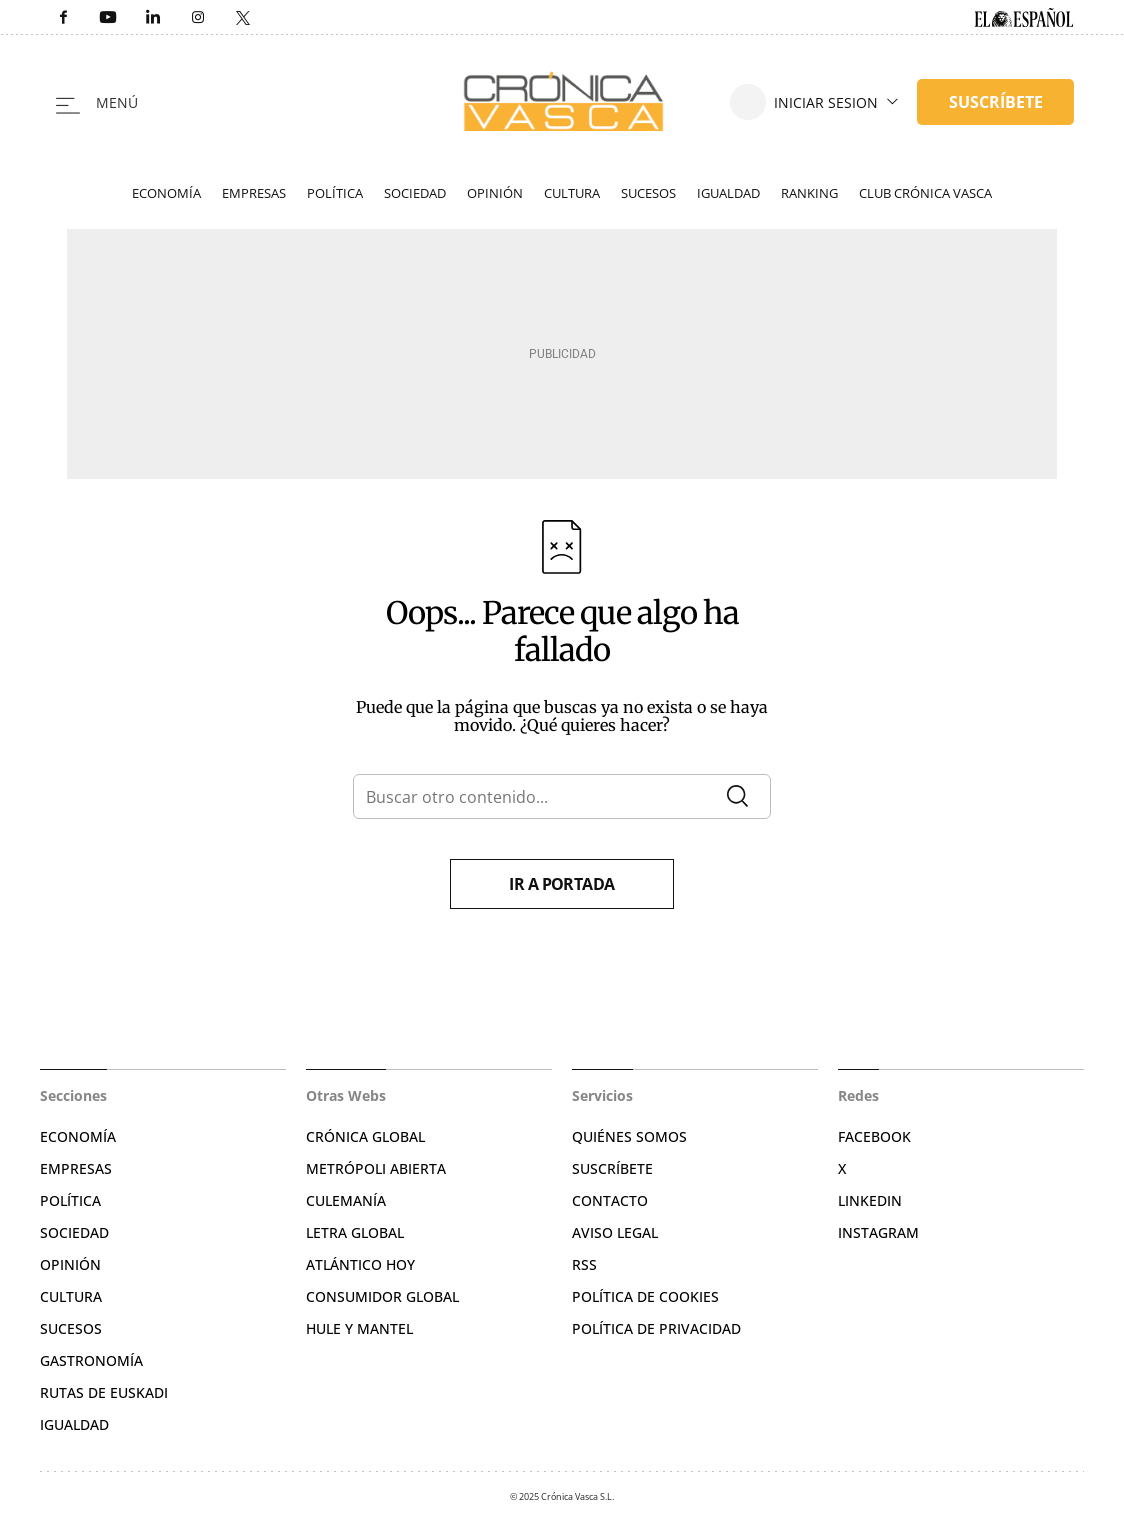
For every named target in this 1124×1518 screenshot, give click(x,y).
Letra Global (355, 1232)
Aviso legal (615, 1232)
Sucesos (648, 193)
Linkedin (870, 1200)
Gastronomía (91, 1360)
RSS (584, 1264)
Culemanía (346, 1200)
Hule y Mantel (359, 1328)
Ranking (809, 193)
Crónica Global (365, 1136)
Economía (166, 193)
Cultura (572, 193)
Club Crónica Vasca (925, 193)
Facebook (874, 1136)
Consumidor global (382, 1296)
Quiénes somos (629, 1136)
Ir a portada (562, 884)
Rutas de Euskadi (104, 1392)
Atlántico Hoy (360, 1264)
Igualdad (728, 193)
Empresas (254, 193)
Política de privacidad (656, 1328)
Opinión (495, 193)
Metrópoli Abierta (376, 1168)
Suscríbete (612, 1168)
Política (335, 193)
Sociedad (415, 193)
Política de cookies (645, 1296)
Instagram (878, 1232)
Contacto (610, 1200)
